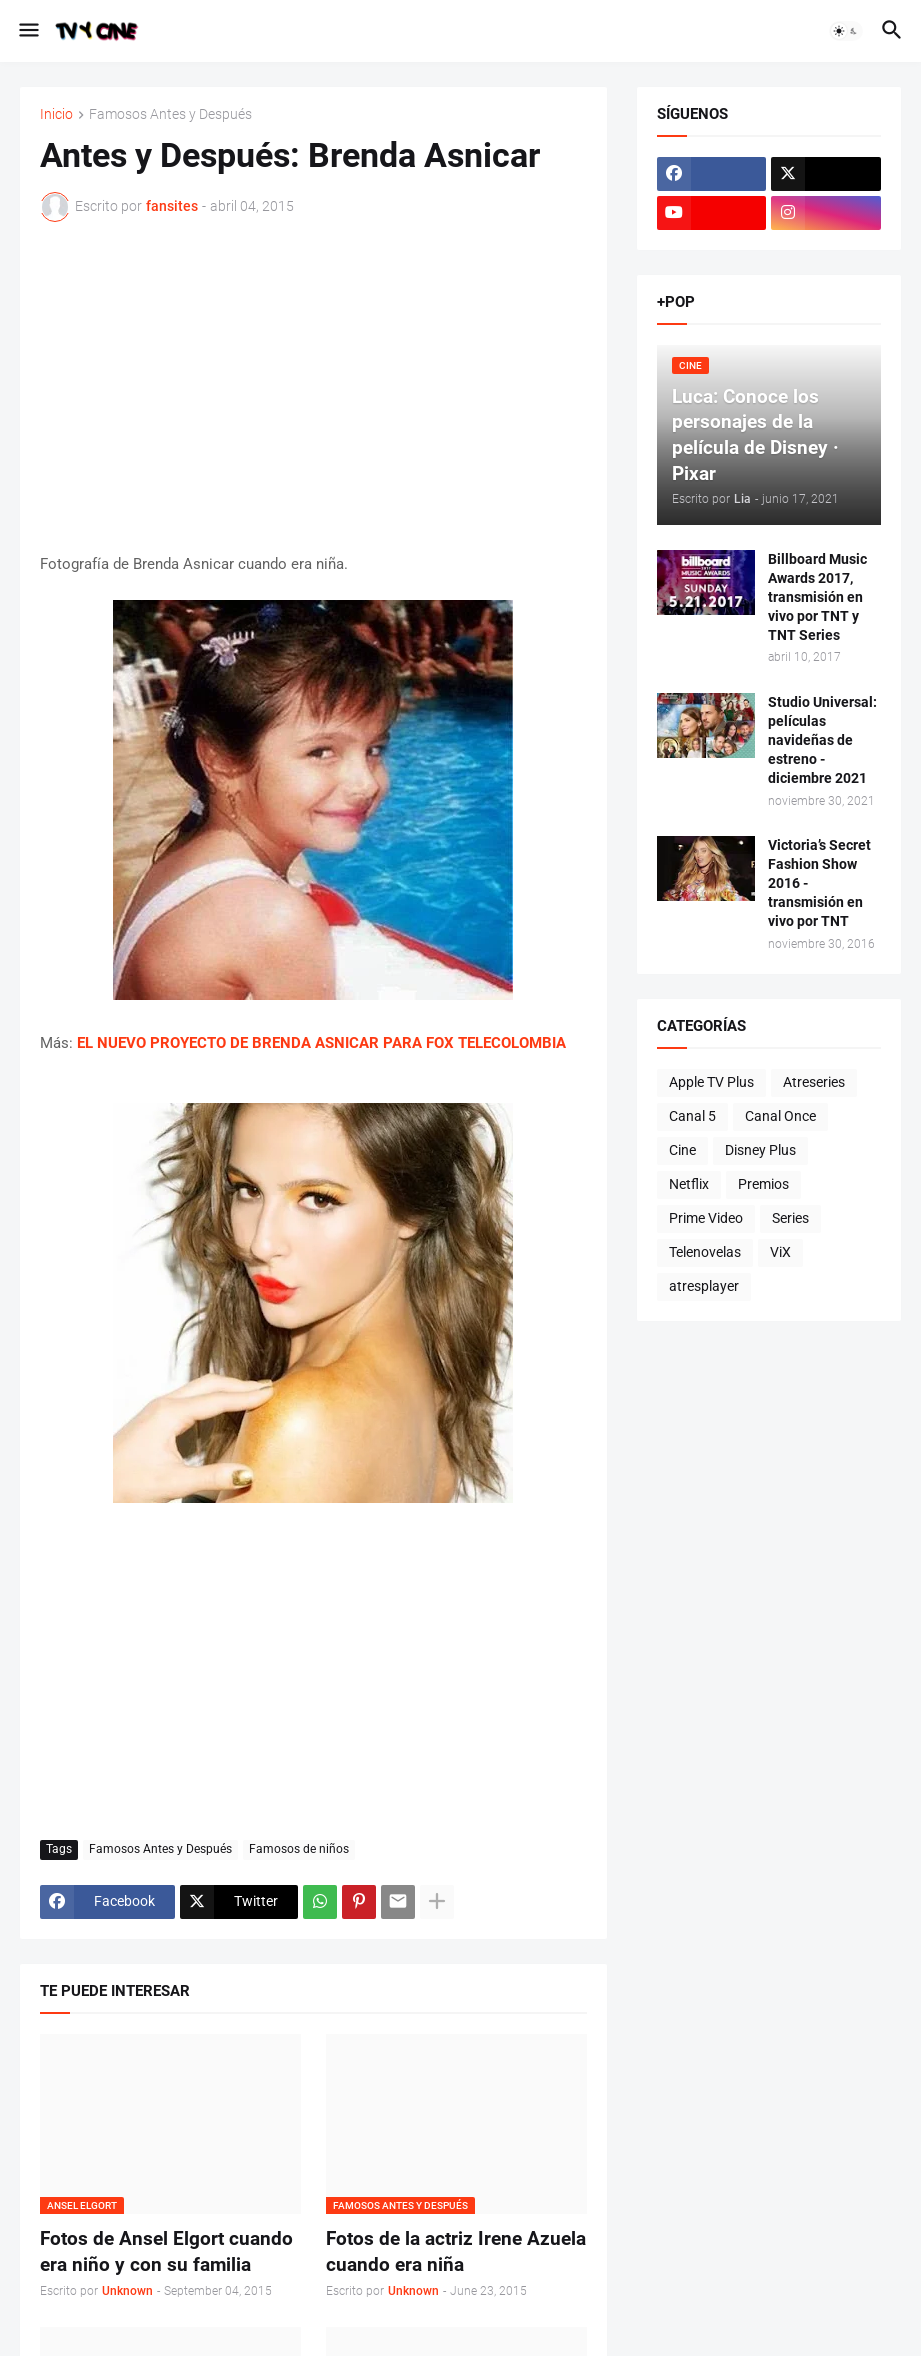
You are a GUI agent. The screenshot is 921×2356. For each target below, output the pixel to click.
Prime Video (706, 1218)
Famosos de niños (299, 1849)
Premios (763, 1184)
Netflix (689, 1184)
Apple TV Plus (711, 1082)
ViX (780, 1252)
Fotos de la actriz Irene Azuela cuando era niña (456, 2251)
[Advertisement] (313, 387)
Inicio (56, 114)
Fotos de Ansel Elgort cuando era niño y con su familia (166, 2251)
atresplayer (704, 1286)
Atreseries (814, 1082)
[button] (27, 31)
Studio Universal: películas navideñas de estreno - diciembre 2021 (822, 740)
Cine (682, 1150)
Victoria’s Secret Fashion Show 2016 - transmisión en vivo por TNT (819, 883)
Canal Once (780, 1116)
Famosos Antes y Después (170, 114)
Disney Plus (760, 1150)
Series (790, 1218)
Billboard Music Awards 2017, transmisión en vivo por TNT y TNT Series (817, 597)
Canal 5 (692, 1116)
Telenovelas (705, 1252)
